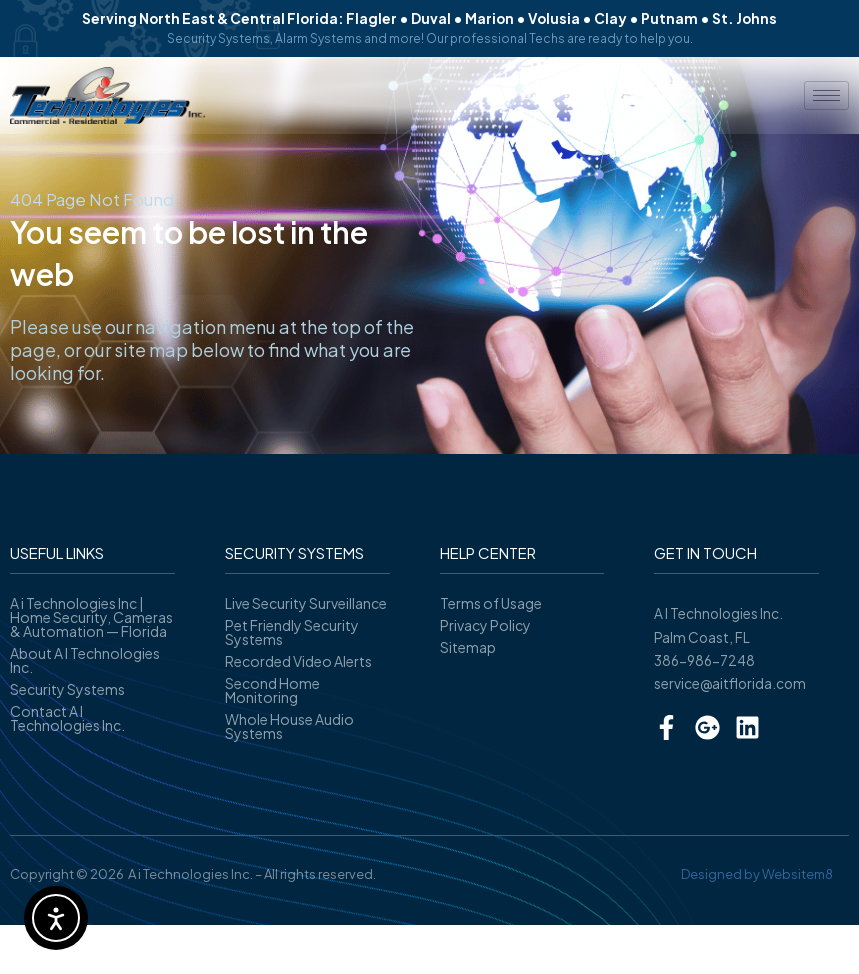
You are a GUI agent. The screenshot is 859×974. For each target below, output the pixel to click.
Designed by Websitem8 (757, 874)
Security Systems (67, 689)
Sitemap (468, 647)
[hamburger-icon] (826, 95)
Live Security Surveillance (306, 603)
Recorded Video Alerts (298, 661)
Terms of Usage (491, 603)
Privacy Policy (485, 625)
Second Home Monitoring (272, 690)
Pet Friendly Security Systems (292, 632)
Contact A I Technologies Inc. (67, 718)
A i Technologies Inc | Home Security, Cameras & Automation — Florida (91, 617)
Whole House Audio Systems (289, 726)
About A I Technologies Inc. (85, 660)
